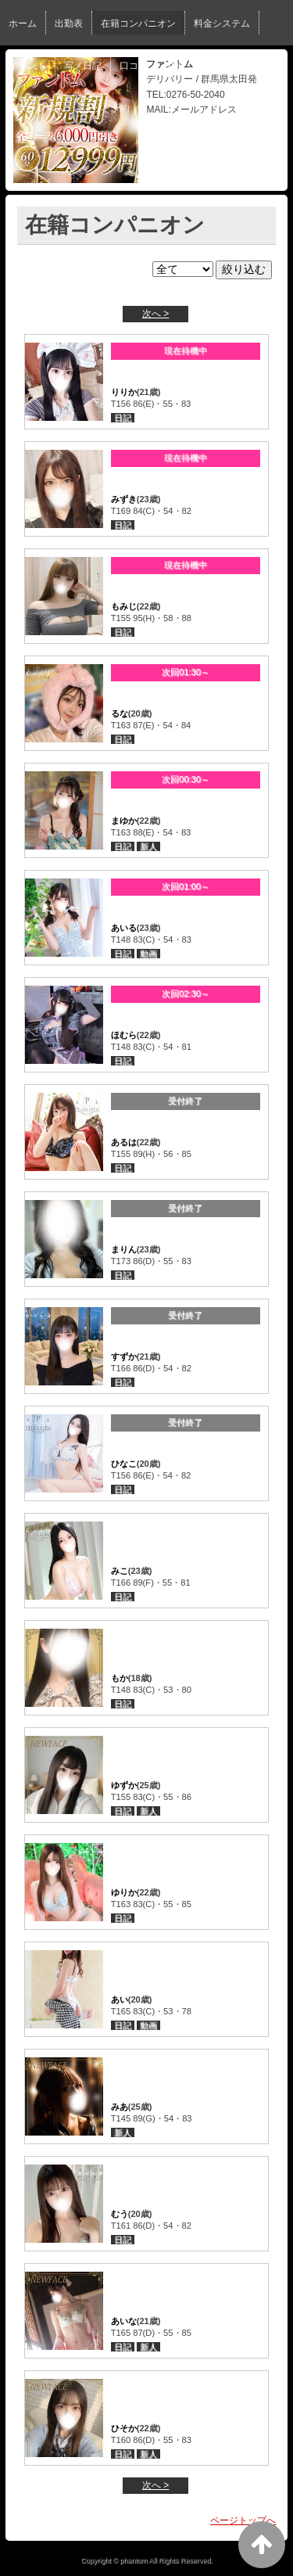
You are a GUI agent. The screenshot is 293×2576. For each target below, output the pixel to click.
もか (119, 1678)
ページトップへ (243, 2520)
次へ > (155, 313)
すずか (124, 1356)
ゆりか (124, 1892)
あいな (124, 2321)
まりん (124, 1249)
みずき (124, 499)
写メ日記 (83, 65)
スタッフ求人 (37, 107)
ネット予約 (106, 107)
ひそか (124, 2428)
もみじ (124, 606)
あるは (124, 1142)
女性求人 (221, 65)
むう (119, 2214)
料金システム (222, 23)
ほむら (124, 1035)
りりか (124, 392)
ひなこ (124, 1463)
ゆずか (124, 1785)
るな (119, 713)
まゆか (124, 820)
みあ (119, 2106)
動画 (175, 65)
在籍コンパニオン (138, 23)
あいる (124, 927)
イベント (27, 65)
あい (119, 1999)
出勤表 (69, 23)
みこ (119, 1570)
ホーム (23, 23)
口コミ (134, 65)
